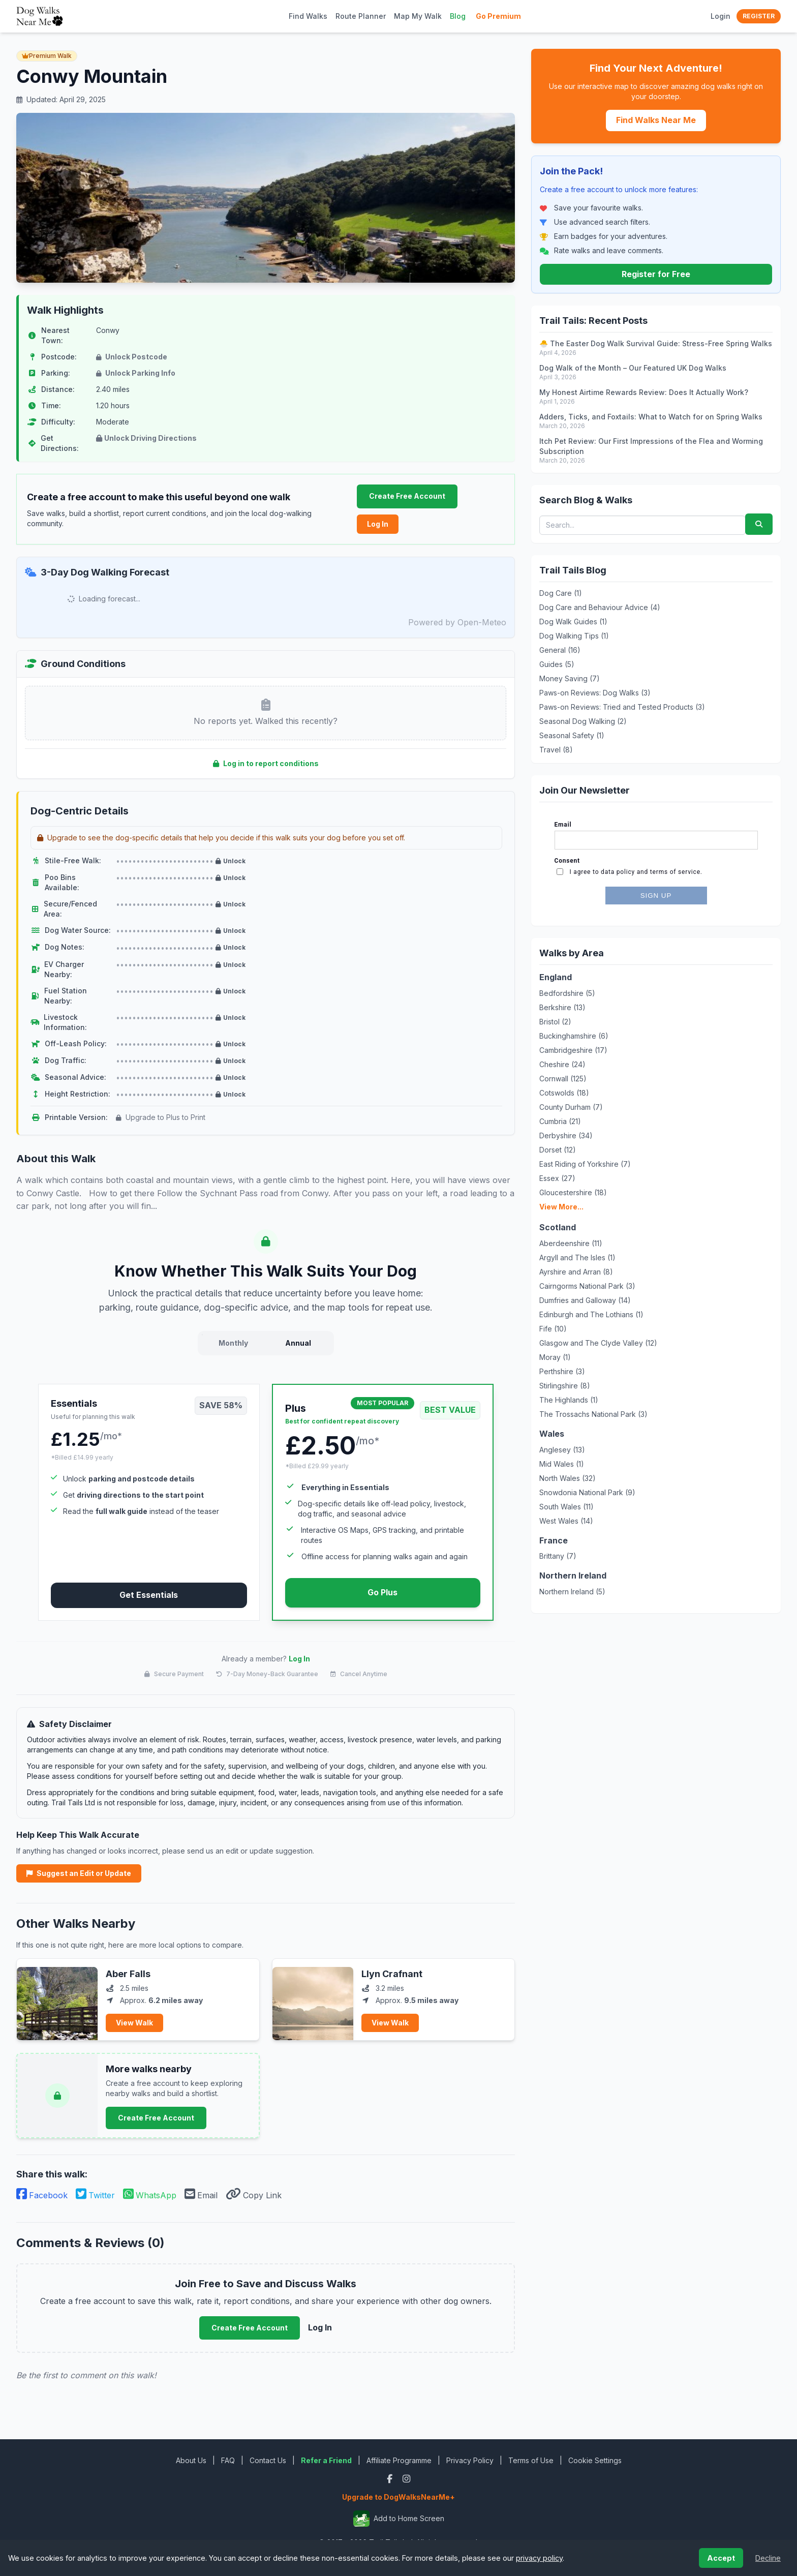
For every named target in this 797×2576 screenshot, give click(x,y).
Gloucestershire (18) (573, 1192)
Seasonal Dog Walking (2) (583, 721)
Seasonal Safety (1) (571, 735)
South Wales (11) (566, 1506)
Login (720, 16)
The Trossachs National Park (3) (593, 1414)
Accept (721, 2558)
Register (759, 16)
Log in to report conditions (266, 763)
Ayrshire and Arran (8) (576, 1271)
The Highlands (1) (568, 1400)
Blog (458, 16)
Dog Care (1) (560, 593)
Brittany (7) (557, 1556)
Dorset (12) (557, 1149)
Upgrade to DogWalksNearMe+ (398, 2497)
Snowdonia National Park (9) (587, 1492)
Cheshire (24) (562, 1064)
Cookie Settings (595, 2460)
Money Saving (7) (569, 678)
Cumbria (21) (560, 1121)
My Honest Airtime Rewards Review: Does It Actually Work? (643, 392)
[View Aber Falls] (57, 1999)
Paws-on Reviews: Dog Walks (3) (595, 692)
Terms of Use (531, 2460)
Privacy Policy (470, 2460)
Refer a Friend (326, 2460)
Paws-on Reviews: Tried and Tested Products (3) (622, 707)
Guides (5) (556, 664)
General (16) (559, 650)
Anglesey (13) (562, 1449)
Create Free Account (407, 496)
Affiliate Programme (399, 2460)
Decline (768, 2558)
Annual (298, 1343)
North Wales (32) (567, 1478)
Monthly (233, 1343)
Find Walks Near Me (656, 120)
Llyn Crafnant (391, 1973)
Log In (377, 524)
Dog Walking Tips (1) (574, 635)
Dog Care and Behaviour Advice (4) (599, 607)
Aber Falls (128, 1973)
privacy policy (539, 2558)
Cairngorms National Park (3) (587, 1286)
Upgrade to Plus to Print (160, 1117)
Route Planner (360, 16)
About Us (191, 2460)
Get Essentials (148, 1595)
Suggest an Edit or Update (78, 1873)
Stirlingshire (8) (564, 1385)
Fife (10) (553, 1328)
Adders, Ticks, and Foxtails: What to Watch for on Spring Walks (650, 416)
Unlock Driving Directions (146, 438)
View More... (561, 1206)
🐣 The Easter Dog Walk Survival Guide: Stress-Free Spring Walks (655, 343)
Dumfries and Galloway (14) (585, 1300)
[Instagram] (406, 2478)
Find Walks (308, 16)
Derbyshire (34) (566, 1135)
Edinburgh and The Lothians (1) (591, 1314)
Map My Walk (418, 16)
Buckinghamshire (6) (573, 1036)
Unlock (231, 861)
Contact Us (268, 2460)
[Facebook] (390, 2478)
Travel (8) (556, 749)
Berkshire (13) (562, 1007)
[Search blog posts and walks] (642, 525)
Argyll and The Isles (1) (577, 1257)
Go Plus (382, 1592)
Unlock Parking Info (135, 373)
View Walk (134, 2022)
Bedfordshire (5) (567, 993)
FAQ (228, 2460)
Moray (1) (555, 1357)
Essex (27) (557, 1178)
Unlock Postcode (131, 356)
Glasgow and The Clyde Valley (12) (598, 1343)
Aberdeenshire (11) (570, 1243)
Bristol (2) (555, 1021)
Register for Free (656, 274)
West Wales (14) (566, 1521)
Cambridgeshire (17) (573, 1050)
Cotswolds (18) (564, 1092)
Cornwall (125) (563, 1078)
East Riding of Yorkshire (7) (585, 1164)
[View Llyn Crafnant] (312, 1999)
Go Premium (498, 16)
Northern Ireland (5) (572, 1591)
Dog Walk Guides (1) (573, 621)
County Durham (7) (571, 1107)
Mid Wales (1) (561, 1464)
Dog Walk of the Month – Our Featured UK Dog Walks (632, 367)
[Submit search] (759, 524)
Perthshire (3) (562, 1371)
